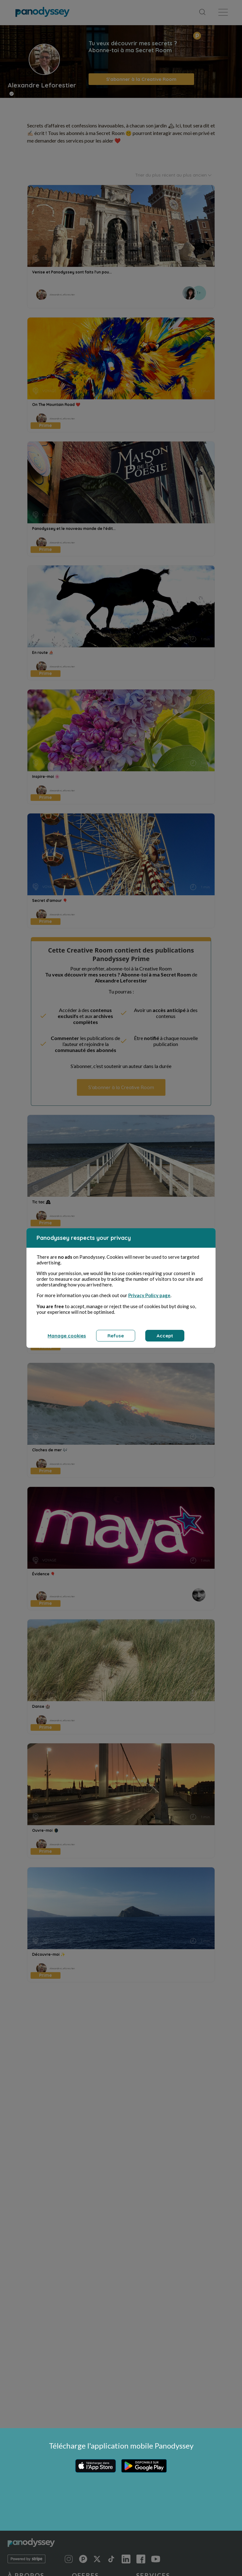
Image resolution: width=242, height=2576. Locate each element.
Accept (165, 1336)
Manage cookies (67, 1336)
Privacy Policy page (149, 1295)
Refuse (115, 1336)
